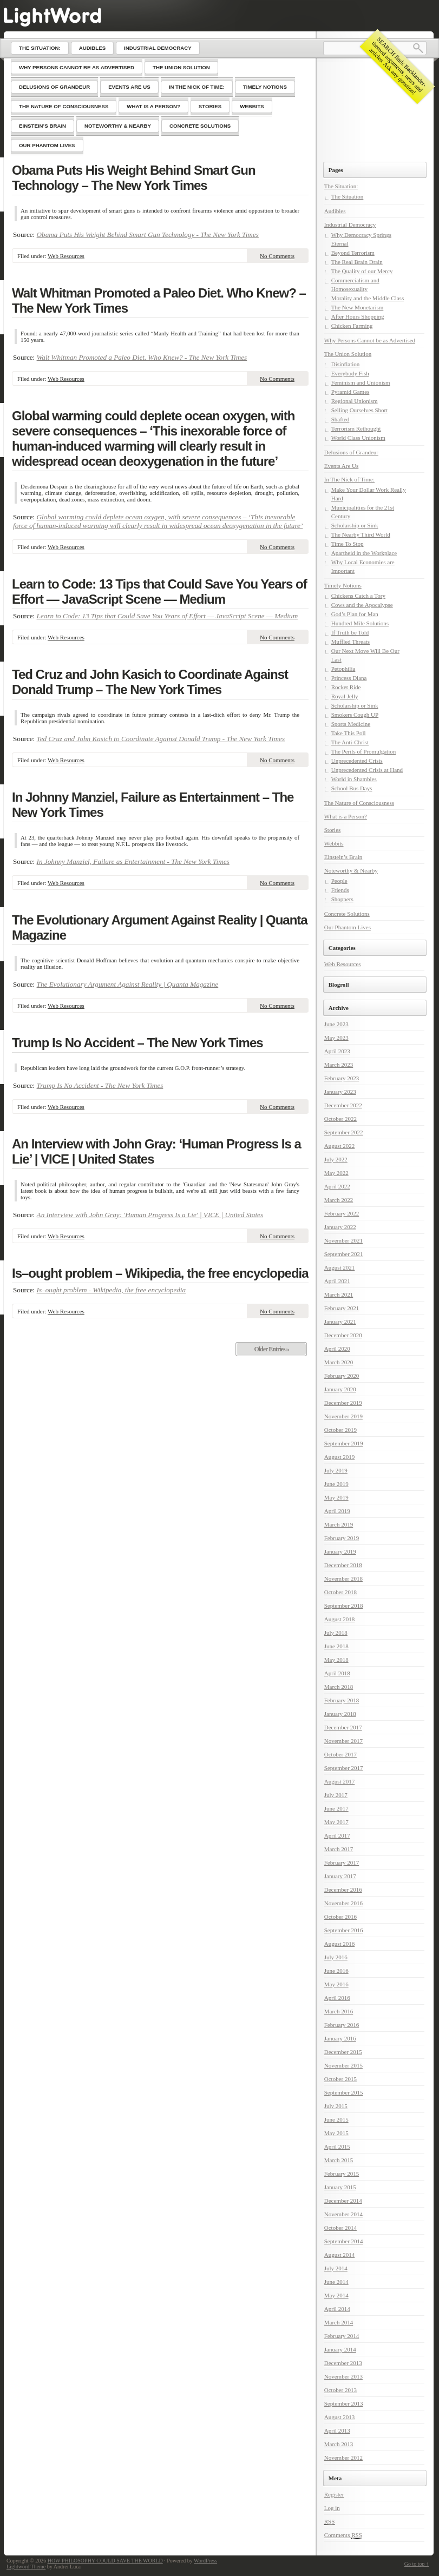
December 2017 (343, 1727)
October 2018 (340, 1592)
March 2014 (338, 2322)
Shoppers (342, 899)
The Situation (347, 196)
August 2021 (339, 1267)
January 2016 (340, 2038)
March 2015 (338, 2160)
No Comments (277, 256)
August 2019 (339, 1457)
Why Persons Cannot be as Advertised (369, 340)
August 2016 (339, 1943)
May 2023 (336, 1037)
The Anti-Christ (350, 742)
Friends (340, 890)
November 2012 (343, 2457)
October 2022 (340, 1118)
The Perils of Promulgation (363, 751)
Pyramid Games (350, 391)
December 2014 (343, 2200)
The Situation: (341, 186)
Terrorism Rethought (356, 428)
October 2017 (340, 1754)
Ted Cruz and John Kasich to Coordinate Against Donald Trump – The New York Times (150, 682)
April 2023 (337, 1051)
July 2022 (336, 1159)
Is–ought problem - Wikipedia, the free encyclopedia (111, 1290)
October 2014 (340, 2227)
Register (334, 2494)
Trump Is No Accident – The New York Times (137, 1042)
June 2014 (336, 2281)
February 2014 (341, 2336)
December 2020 (343, 1335)
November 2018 (343, 1578)
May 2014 (336, 2295)
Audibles (335, 211)
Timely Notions (343, 585)
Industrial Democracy (350, 224)
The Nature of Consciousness (359, 803)
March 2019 (338, 1524)
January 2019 (340, 1551)
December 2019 (343, 1402)
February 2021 (341, 1308)
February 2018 (341, 1700)
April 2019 (337, 1511)
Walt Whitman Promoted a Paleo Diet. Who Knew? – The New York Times (159, 300)
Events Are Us (341, 466)
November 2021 (343, 1240)
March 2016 (338, 2011)
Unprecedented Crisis (357, 760)
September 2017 (343, 1768)
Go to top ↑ (416, 2564)
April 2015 (337, 2146)
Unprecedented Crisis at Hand (367, 770)
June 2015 (336, 2119)
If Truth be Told (350, 632)
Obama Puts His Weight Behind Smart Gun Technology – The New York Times (133, 178)
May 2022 (336, 1173)
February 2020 (341, 1375)
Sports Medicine (350, 724)
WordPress (205, 2561)
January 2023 (340, 1091)
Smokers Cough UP (354, 714)
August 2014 (339, 2254)
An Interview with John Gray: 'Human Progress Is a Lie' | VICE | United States (150, 1215)
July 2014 (336, 2268)
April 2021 (337, 1281)
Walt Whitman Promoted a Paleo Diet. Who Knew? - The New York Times (142, 357)
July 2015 (336, 2106)
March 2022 (338, 1200)
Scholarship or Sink (354, 525)
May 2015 (336, 2133)
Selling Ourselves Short (359, 410)
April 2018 (337, 1673)
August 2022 (339, 1145)
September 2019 (343, 1443)
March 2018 (338, 1686)
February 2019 (341, 1538)
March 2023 (338, 1064)
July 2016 (336, 1957)
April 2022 (337, 1186)
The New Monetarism (357, 307)
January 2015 (340, 2187)
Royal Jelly (344, 696)
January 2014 (340, 2349)
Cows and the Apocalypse (362, 605)
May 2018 (336, 1659)
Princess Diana (349, 678)
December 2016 (343, 1889)
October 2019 (340, 1429)
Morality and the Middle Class (367, 298)
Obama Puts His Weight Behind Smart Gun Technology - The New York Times (148, 234)
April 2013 (337, 2430)
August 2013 (339, 2417)
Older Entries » (271, 1349)
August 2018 (339, 1619)
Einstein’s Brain (343, 857)
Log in (332, 2508)
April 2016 (337, 1997)
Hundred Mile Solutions (360, 623)
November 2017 (343, 1741)
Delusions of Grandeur (351, 452)
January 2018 (340, 1713)
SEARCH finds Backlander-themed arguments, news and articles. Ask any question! (398, 66)
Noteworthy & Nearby (351, 870)
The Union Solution (347, 354)
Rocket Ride (346, 687)
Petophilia (343, 668)
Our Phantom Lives (347, 927)
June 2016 (336, 1970)
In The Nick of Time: (349, 479)
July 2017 (336, 1795)
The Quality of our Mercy (362, 271)
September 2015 (343, 2092)
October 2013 (340, 2390)
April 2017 (337, 1835)
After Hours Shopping (357, 316)
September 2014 (343, 2241)
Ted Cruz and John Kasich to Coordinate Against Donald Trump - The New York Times (161, 739)
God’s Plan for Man (354, 614)
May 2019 (336, 1497)
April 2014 (337, 2309)
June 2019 (336, 1484)
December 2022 (343, 1105)
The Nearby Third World (360, 534)
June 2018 (336, 1646)
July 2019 (336, 1470)
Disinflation (345, 364)
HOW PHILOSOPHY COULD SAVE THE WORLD (105, 2561)
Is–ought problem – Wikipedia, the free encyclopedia (160, 1273)
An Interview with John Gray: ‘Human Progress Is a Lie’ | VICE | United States (156, 1151)
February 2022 (341, 1213)
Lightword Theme (25, 2567)
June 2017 (336, 1808)
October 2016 (340, 1916)
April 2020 (337, 1348)
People (339, 880)
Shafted (340, 419)
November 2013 (343, 2376)
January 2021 (340, 1321)
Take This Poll (348, 733)
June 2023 (336, 1024)
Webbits (334, 843)
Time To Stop (347, 543)
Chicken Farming (352, 325)
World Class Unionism (358, 437)
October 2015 (340, 2079)
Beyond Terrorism (353, 252)
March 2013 (338, 2444)
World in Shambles (354, 779)
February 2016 (341, 2025)
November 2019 (343, 1416)
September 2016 (343, 1930)
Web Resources (66, 256)
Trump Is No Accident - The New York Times (100, 1085)
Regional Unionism (354, 401)
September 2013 (343, 2403)
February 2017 (341, 1862)
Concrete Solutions (347, 913)
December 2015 (343, 2052)
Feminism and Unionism (360, 382)
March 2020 (338, 1362)
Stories (332, 830)
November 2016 (343, 1903)
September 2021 (343, 1254)
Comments (343, 2535)
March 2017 (338, 1849)
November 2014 (343, 2214)
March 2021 (338, 1294)
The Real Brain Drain (357, 262)
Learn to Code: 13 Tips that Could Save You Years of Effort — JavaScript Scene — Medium (159, 591)
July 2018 (336, 1632)
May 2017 (336, 1822)
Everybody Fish (350, 373)
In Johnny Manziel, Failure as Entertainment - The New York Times (133, 861)
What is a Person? (345, 816)
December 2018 (343, 1565)
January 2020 (340, 1389)
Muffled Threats (350, 641)
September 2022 (343, 1132)
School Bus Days (351, 788)
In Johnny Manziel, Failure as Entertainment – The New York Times (152, 805)
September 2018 (343, 1605)
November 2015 (343, 2065)
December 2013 (343, 2363)
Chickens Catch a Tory (358, 595)
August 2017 (339, 1781)
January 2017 (340, 1876)
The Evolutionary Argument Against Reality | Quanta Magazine (159, 927)
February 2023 (341, 1078)
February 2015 (341, 2173)
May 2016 (336, 1984)
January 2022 (340, 1227)
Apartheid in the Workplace (364, 553)
